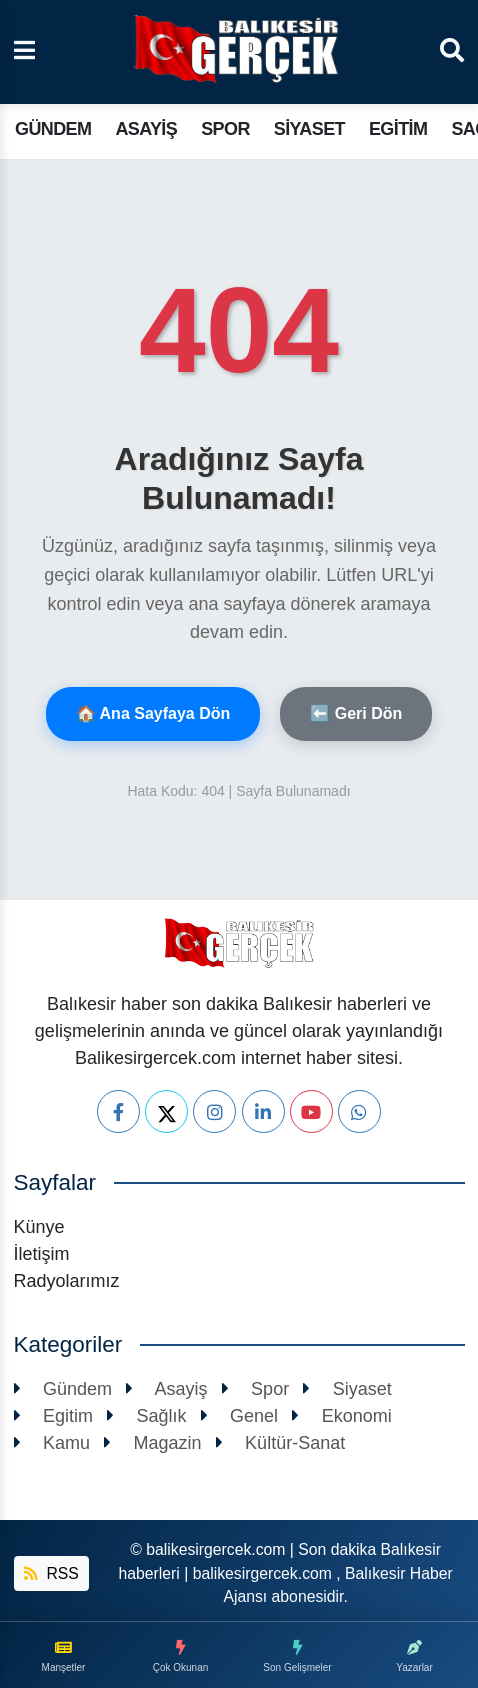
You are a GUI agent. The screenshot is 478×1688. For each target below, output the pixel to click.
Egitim (398, 129)
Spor (225, 129)
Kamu (52, 1443)
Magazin (153, 1443)
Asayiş (146, 129)
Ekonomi (342, 1416)
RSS (51, 1573)
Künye (39, 1227)
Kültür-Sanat (281, 1443)
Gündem (53, 129)
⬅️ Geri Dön (356, 713)
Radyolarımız (67, 1281)
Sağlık (147, 1416)
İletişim (42, 1254)
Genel (240, 1416)
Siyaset (309, 129)
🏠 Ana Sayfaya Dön (153, 713)
